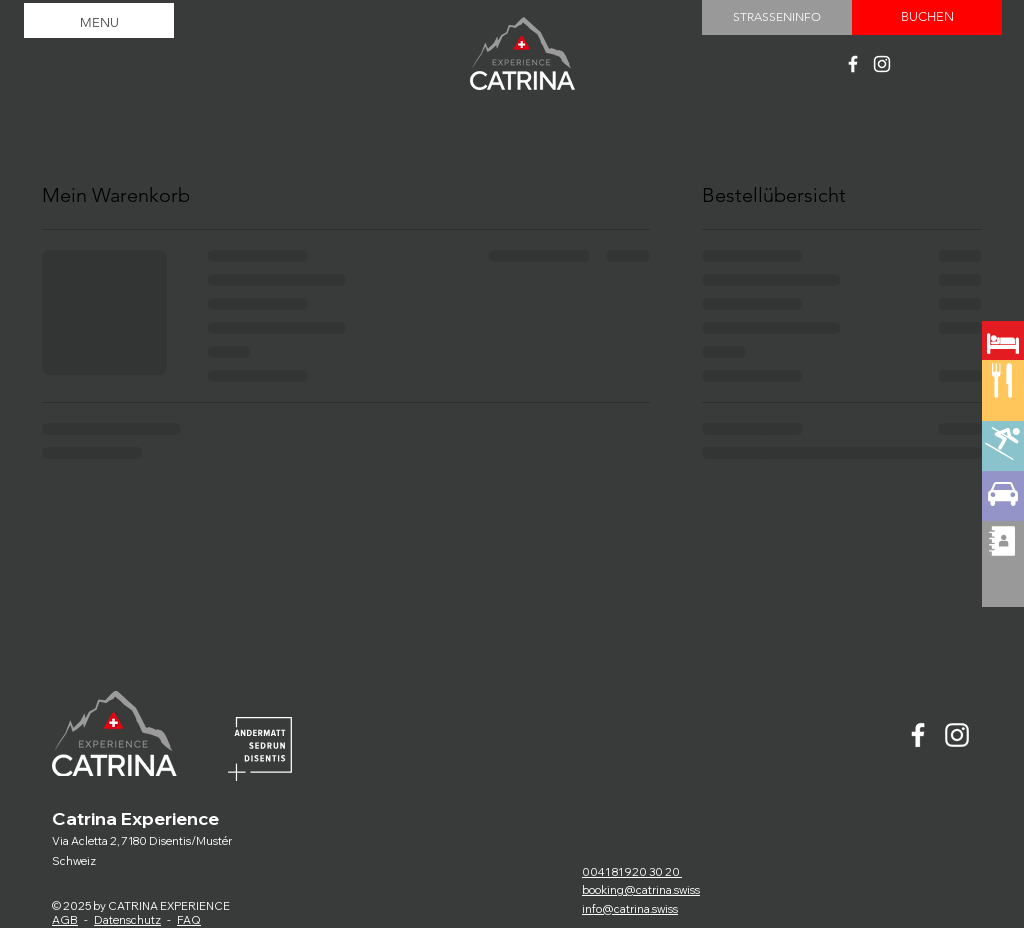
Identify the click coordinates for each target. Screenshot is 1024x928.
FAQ (189, 920)
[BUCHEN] (927, 17)
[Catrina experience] (853, 64)
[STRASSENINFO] (777, 17)
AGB (65, 920)
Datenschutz (127, 920)
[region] (1003, 414)
